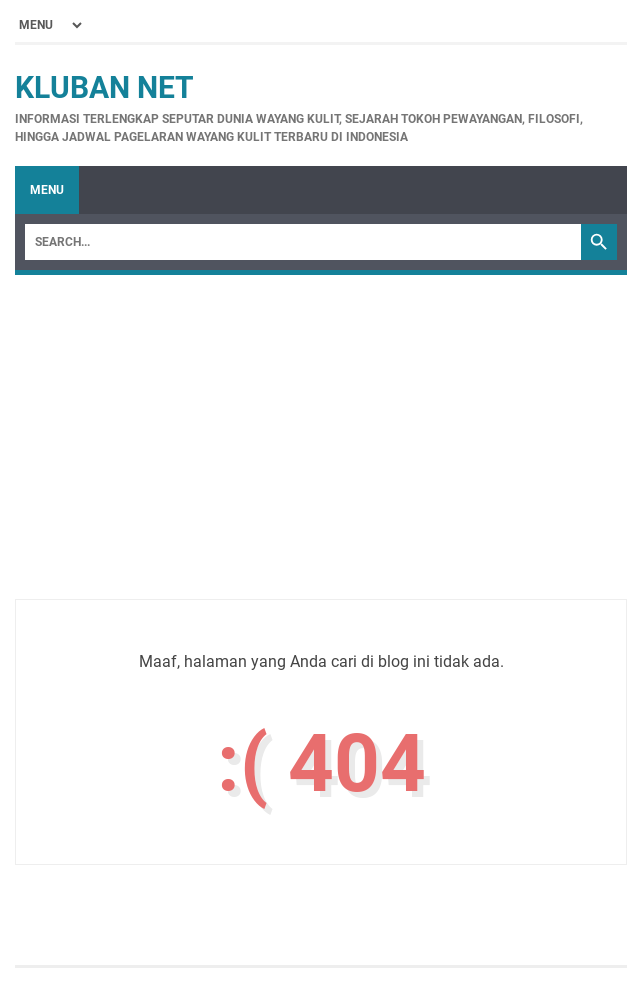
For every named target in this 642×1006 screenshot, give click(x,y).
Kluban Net (104, 87)
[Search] (303, 242)
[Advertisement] (321, 459)
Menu (47, 190)
